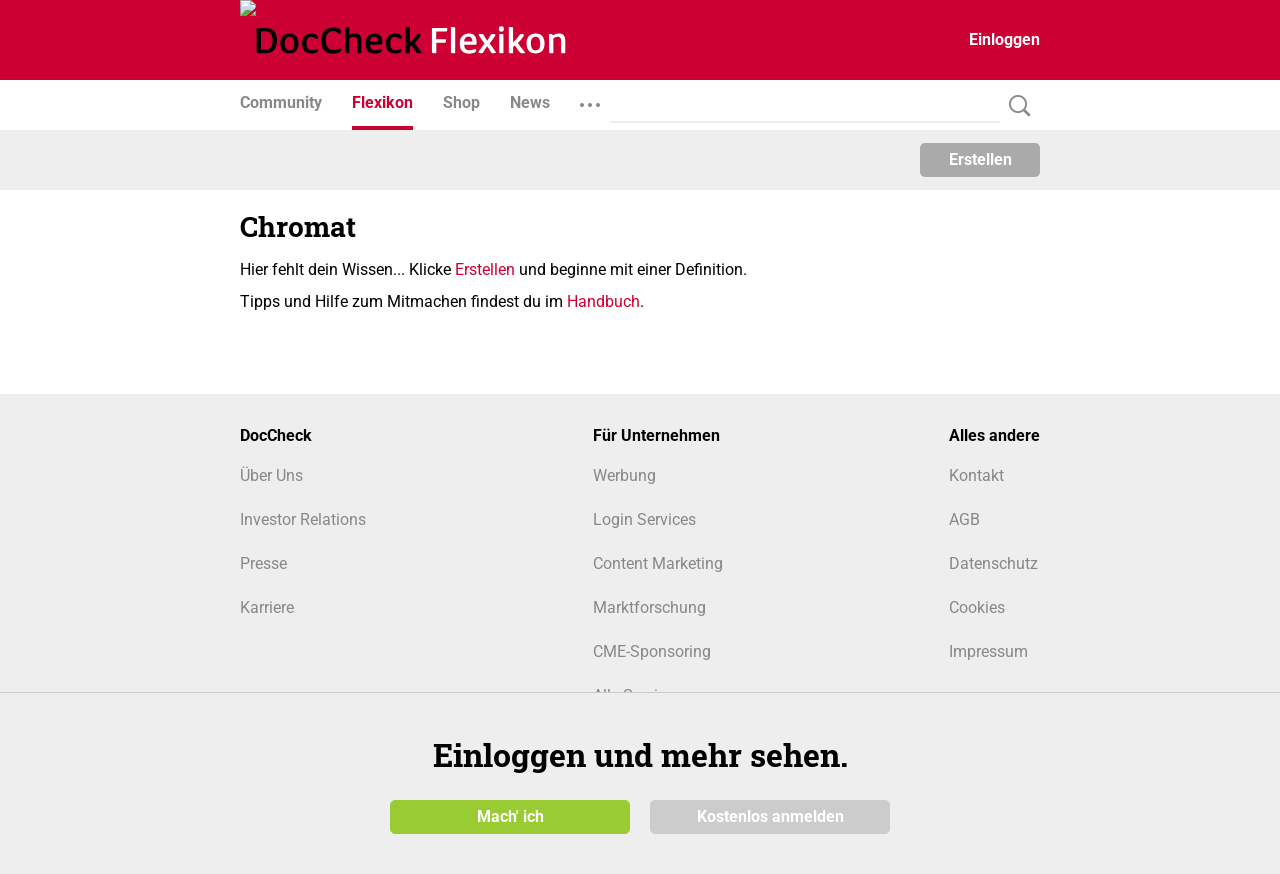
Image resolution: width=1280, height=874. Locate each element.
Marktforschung (649, 607)
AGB (964, 519)
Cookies (977, 607)
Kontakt (976, 475)
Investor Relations (303, 519)
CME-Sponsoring (652, 651)
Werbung (624, 475)
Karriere (267, 607)
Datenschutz (993, 563)
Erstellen (980, 159)
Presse (263, 563)
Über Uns (271, 475)
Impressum (988, 651)
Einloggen (1004, 39)
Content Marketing (658, 563)
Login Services (644, 519)
